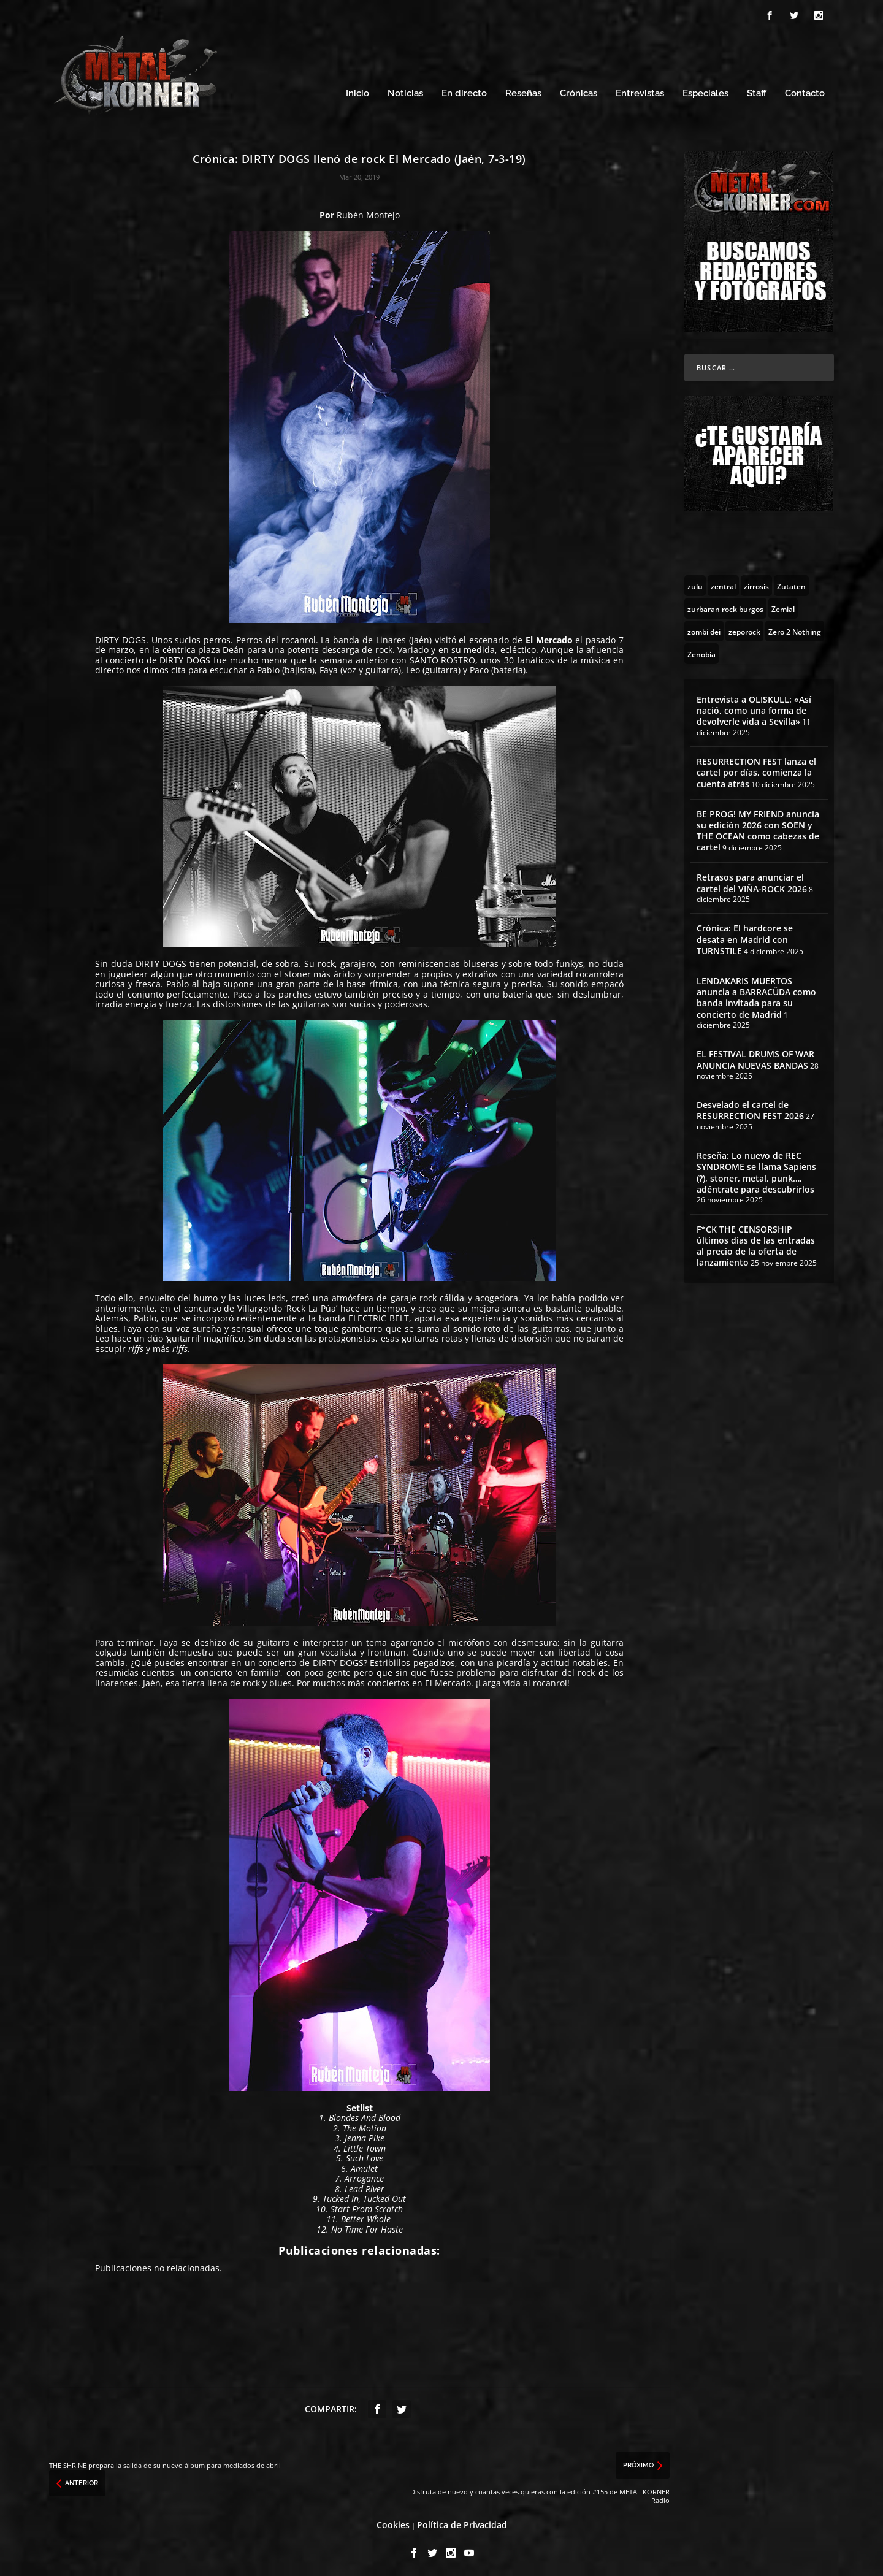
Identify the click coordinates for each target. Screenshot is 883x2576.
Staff (756, 90)
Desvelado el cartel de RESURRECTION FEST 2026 (750, 1107)
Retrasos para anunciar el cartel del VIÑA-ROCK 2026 (752, 879)
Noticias (405, 90)
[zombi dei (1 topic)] (704, 627)
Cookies (393, 2522)
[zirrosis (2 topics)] (756, 581)
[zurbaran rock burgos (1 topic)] (725, 604)
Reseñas (523, 90)
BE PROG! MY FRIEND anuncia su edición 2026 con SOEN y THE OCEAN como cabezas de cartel (758, 827)
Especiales (705, 90)
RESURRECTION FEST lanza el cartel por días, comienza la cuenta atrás (756, 768)
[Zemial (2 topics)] (783, 604)
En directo (464, 90)
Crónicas (578, 90)
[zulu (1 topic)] (695, 581)
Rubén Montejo (368, 211)
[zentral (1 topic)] (723, 581)
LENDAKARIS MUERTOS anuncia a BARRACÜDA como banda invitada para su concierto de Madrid (756, 994)
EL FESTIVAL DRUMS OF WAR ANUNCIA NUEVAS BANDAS (755, 1056)
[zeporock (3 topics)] (744, 627)
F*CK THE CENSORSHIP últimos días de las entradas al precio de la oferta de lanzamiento (756, 1242)
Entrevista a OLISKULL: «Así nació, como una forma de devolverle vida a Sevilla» (754, 707)
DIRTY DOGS (120, 636)
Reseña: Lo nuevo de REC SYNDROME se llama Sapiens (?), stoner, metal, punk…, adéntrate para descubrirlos (756, 1169)
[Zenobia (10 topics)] (701, 650)
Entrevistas (640, 90)
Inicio (357, 90)
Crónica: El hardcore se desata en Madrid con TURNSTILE (745, 936)
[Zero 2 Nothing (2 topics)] (794, 627)
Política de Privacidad (462, 2522)
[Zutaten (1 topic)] (791, 581)
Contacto (805, 90)
